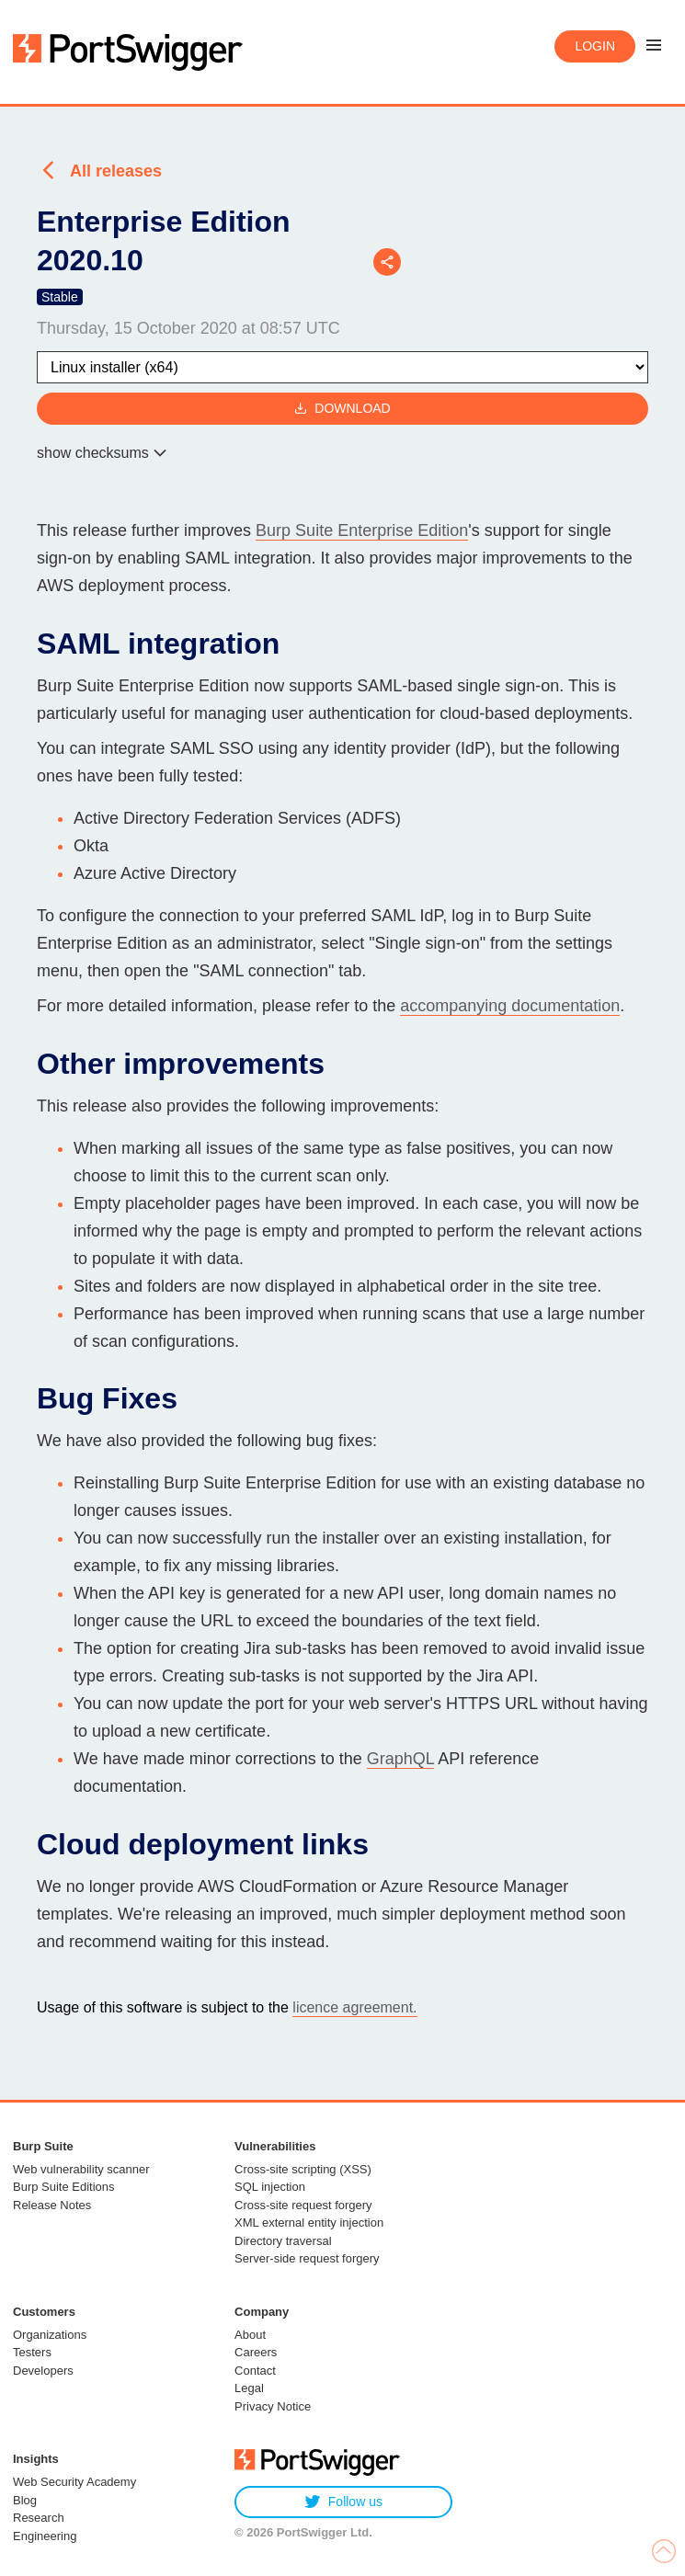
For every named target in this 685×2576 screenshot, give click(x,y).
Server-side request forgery (307, 2258)
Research (38, 2518)
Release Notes (52, 2205)
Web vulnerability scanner (81, 2169)
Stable (59, 297)
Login (595, 46)
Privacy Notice (272, 2406)
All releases (116, 171)
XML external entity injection (308, 2222)
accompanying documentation (510, 1006)
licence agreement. (354, 2007)
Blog (25, 2500)
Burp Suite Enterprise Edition (362, 530)
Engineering (44, 2536)
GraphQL (400, 1759)
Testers (32, 2352)
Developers (43, 2370)
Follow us (343, 2502)
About (250, 2335)
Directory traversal (282, 2241)
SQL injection (269, 2187)
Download (342, 409)
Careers (255, 2352)
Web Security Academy (74, 2482)
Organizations (49, 2335)
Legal (249, 2388)
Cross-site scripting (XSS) (302, 2169)
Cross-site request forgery (303, 2205)
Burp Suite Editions (64, 2187)
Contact (255, 2370)
